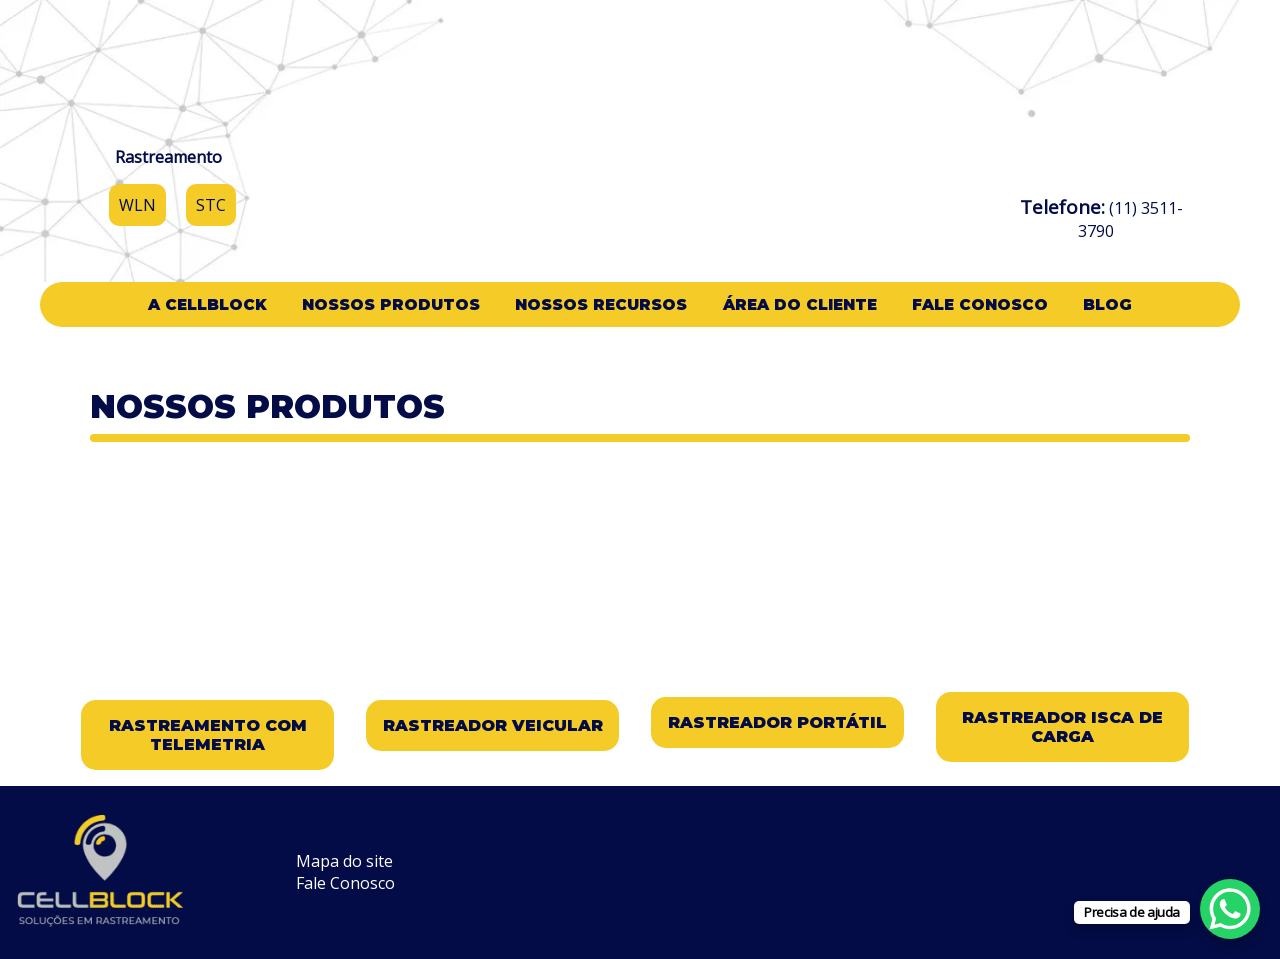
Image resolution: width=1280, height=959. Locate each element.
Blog (1107, 304)
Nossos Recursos (601, 304)
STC (211, 205)
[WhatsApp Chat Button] (1230, 909)
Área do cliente (800, 304)
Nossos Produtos (391, 304)
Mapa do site (344, 861)
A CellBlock (207, 304)
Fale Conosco (980, 304)
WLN (137, 205)
